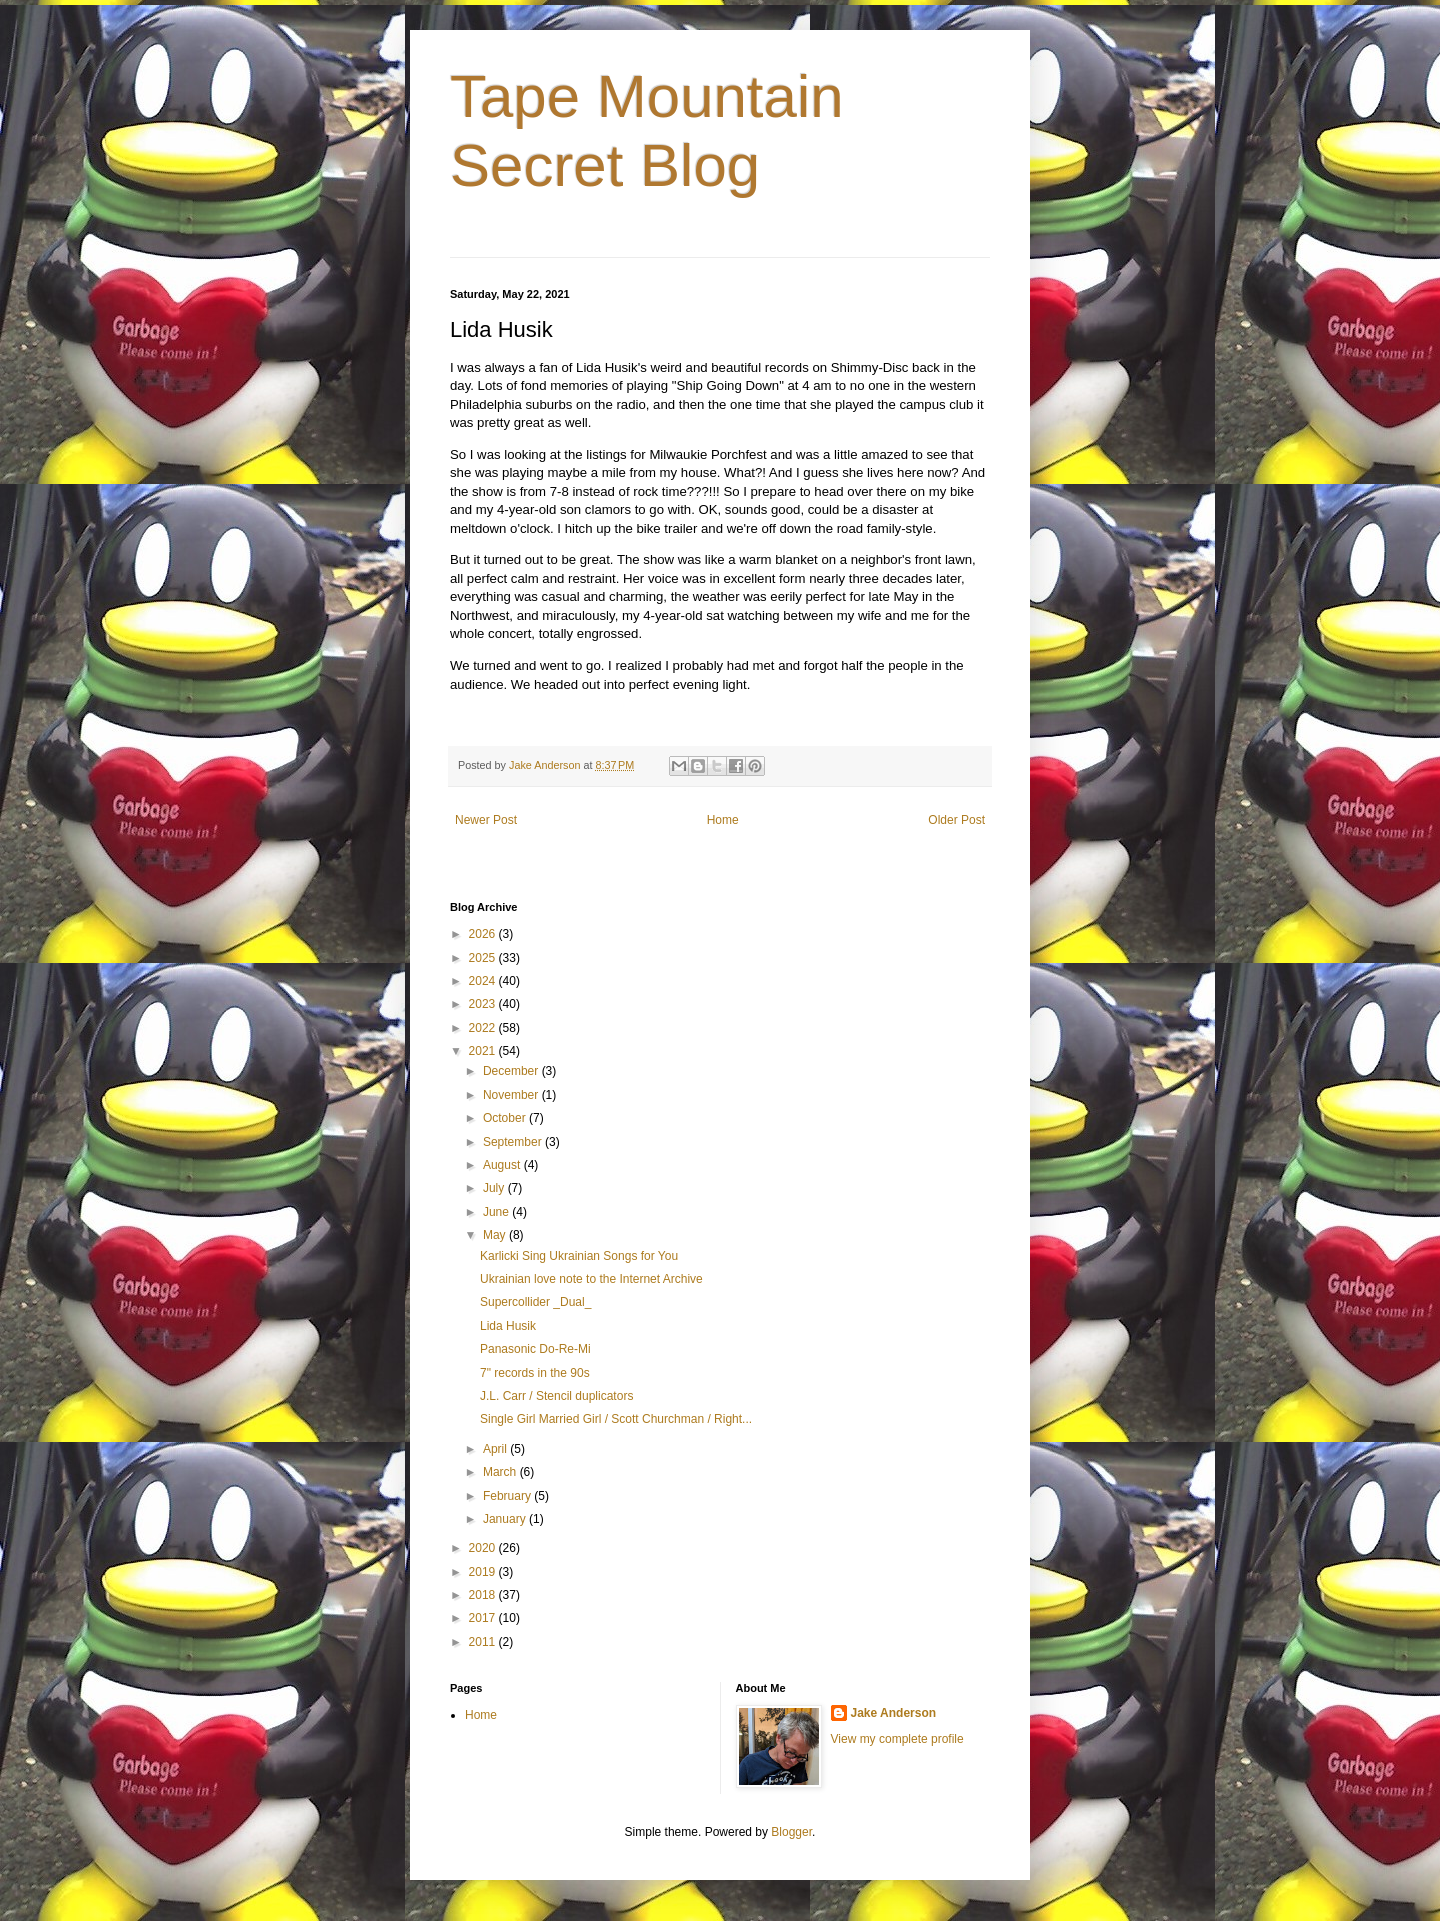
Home (723, 820)
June (497, 1212)
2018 (484, 1595)
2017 (484, 1618)
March (501, 1472)
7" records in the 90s (535, 1373)
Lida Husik (508, 1326)
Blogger (791, 1832)
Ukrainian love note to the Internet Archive (591, 1279)
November (512, 1095)
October (506, 1118)
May (496, 1235)
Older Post (956, 820)
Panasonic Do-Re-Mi (535, 1349)
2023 (484, 1004)
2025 (484, 958)
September (514, 1142)
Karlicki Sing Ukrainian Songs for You (579, 1256)
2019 (484, 1572)
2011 (484, 1642)
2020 (484, 1548)
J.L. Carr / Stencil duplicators (556, 1396)
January (506, 1519)
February (508, 1496)
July (495, 1188)
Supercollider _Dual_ (535, 1302)
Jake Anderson (894, 1713)
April (496, 1449)
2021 (484, 1051)
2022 (484, 1028)
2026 (484, 934)
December (512, 1071)
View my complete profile (897, 1739)
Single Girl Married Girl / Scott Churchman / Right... (616, 1419)
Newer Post (486, 820)
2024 (484, 981)
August (503, 1165)
